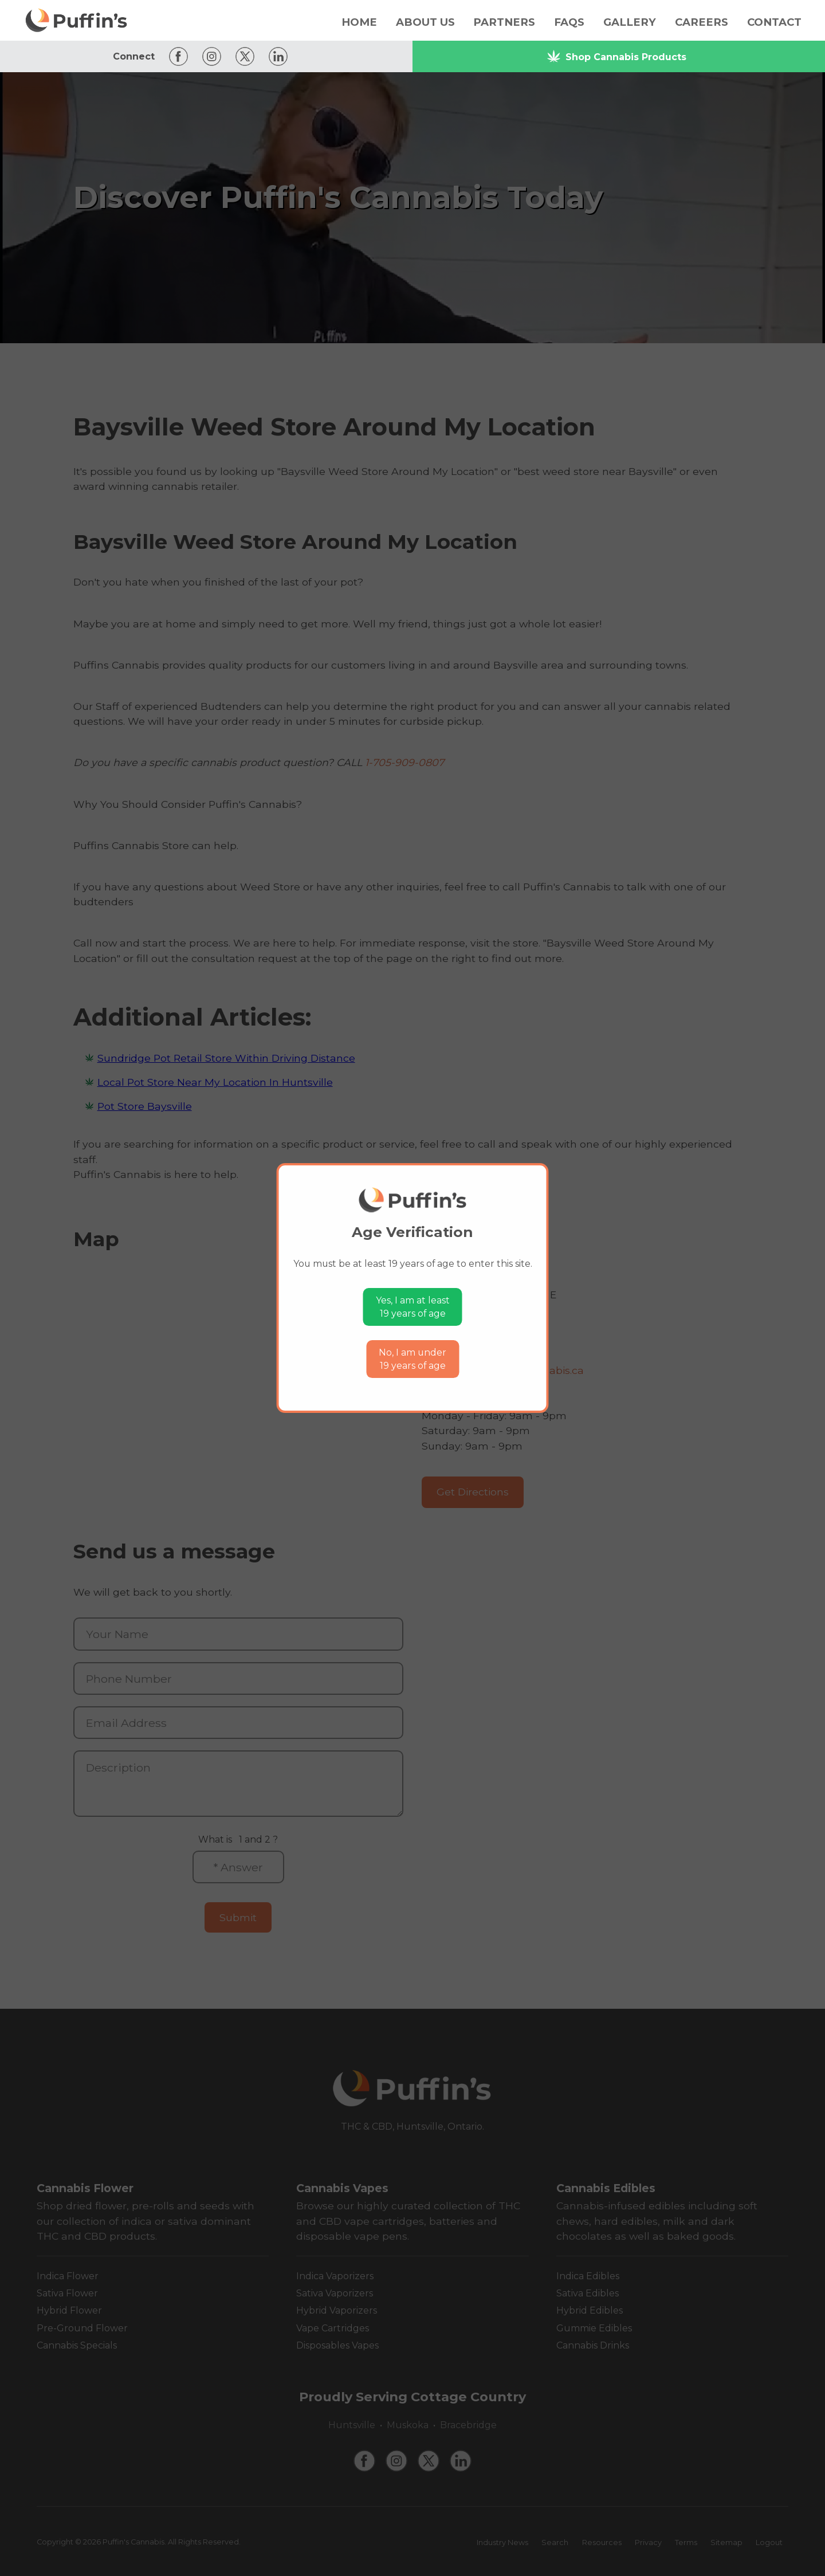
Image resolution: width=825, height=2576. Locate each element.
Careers (701, 22)
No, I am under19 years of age (412, 1359)
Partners (504, 22)
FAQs (569, 22)
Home (359, 22)
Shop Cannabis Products (616, 56)
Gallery (629, 22)
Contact (774, 22)
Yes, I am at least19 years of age (413, 1307)
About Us (425, 22)
